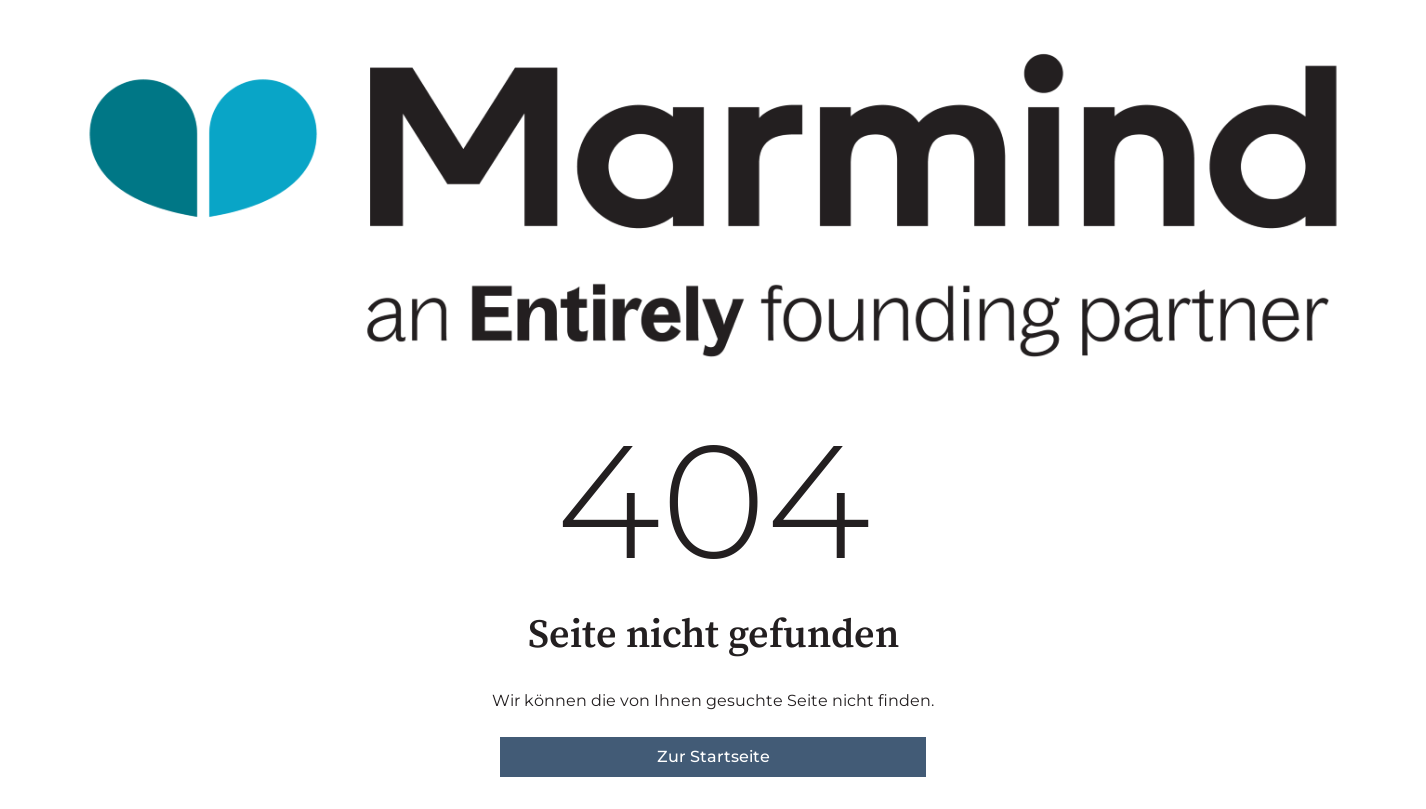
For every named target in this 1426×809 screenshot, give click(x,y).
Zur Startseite (713, 756)
